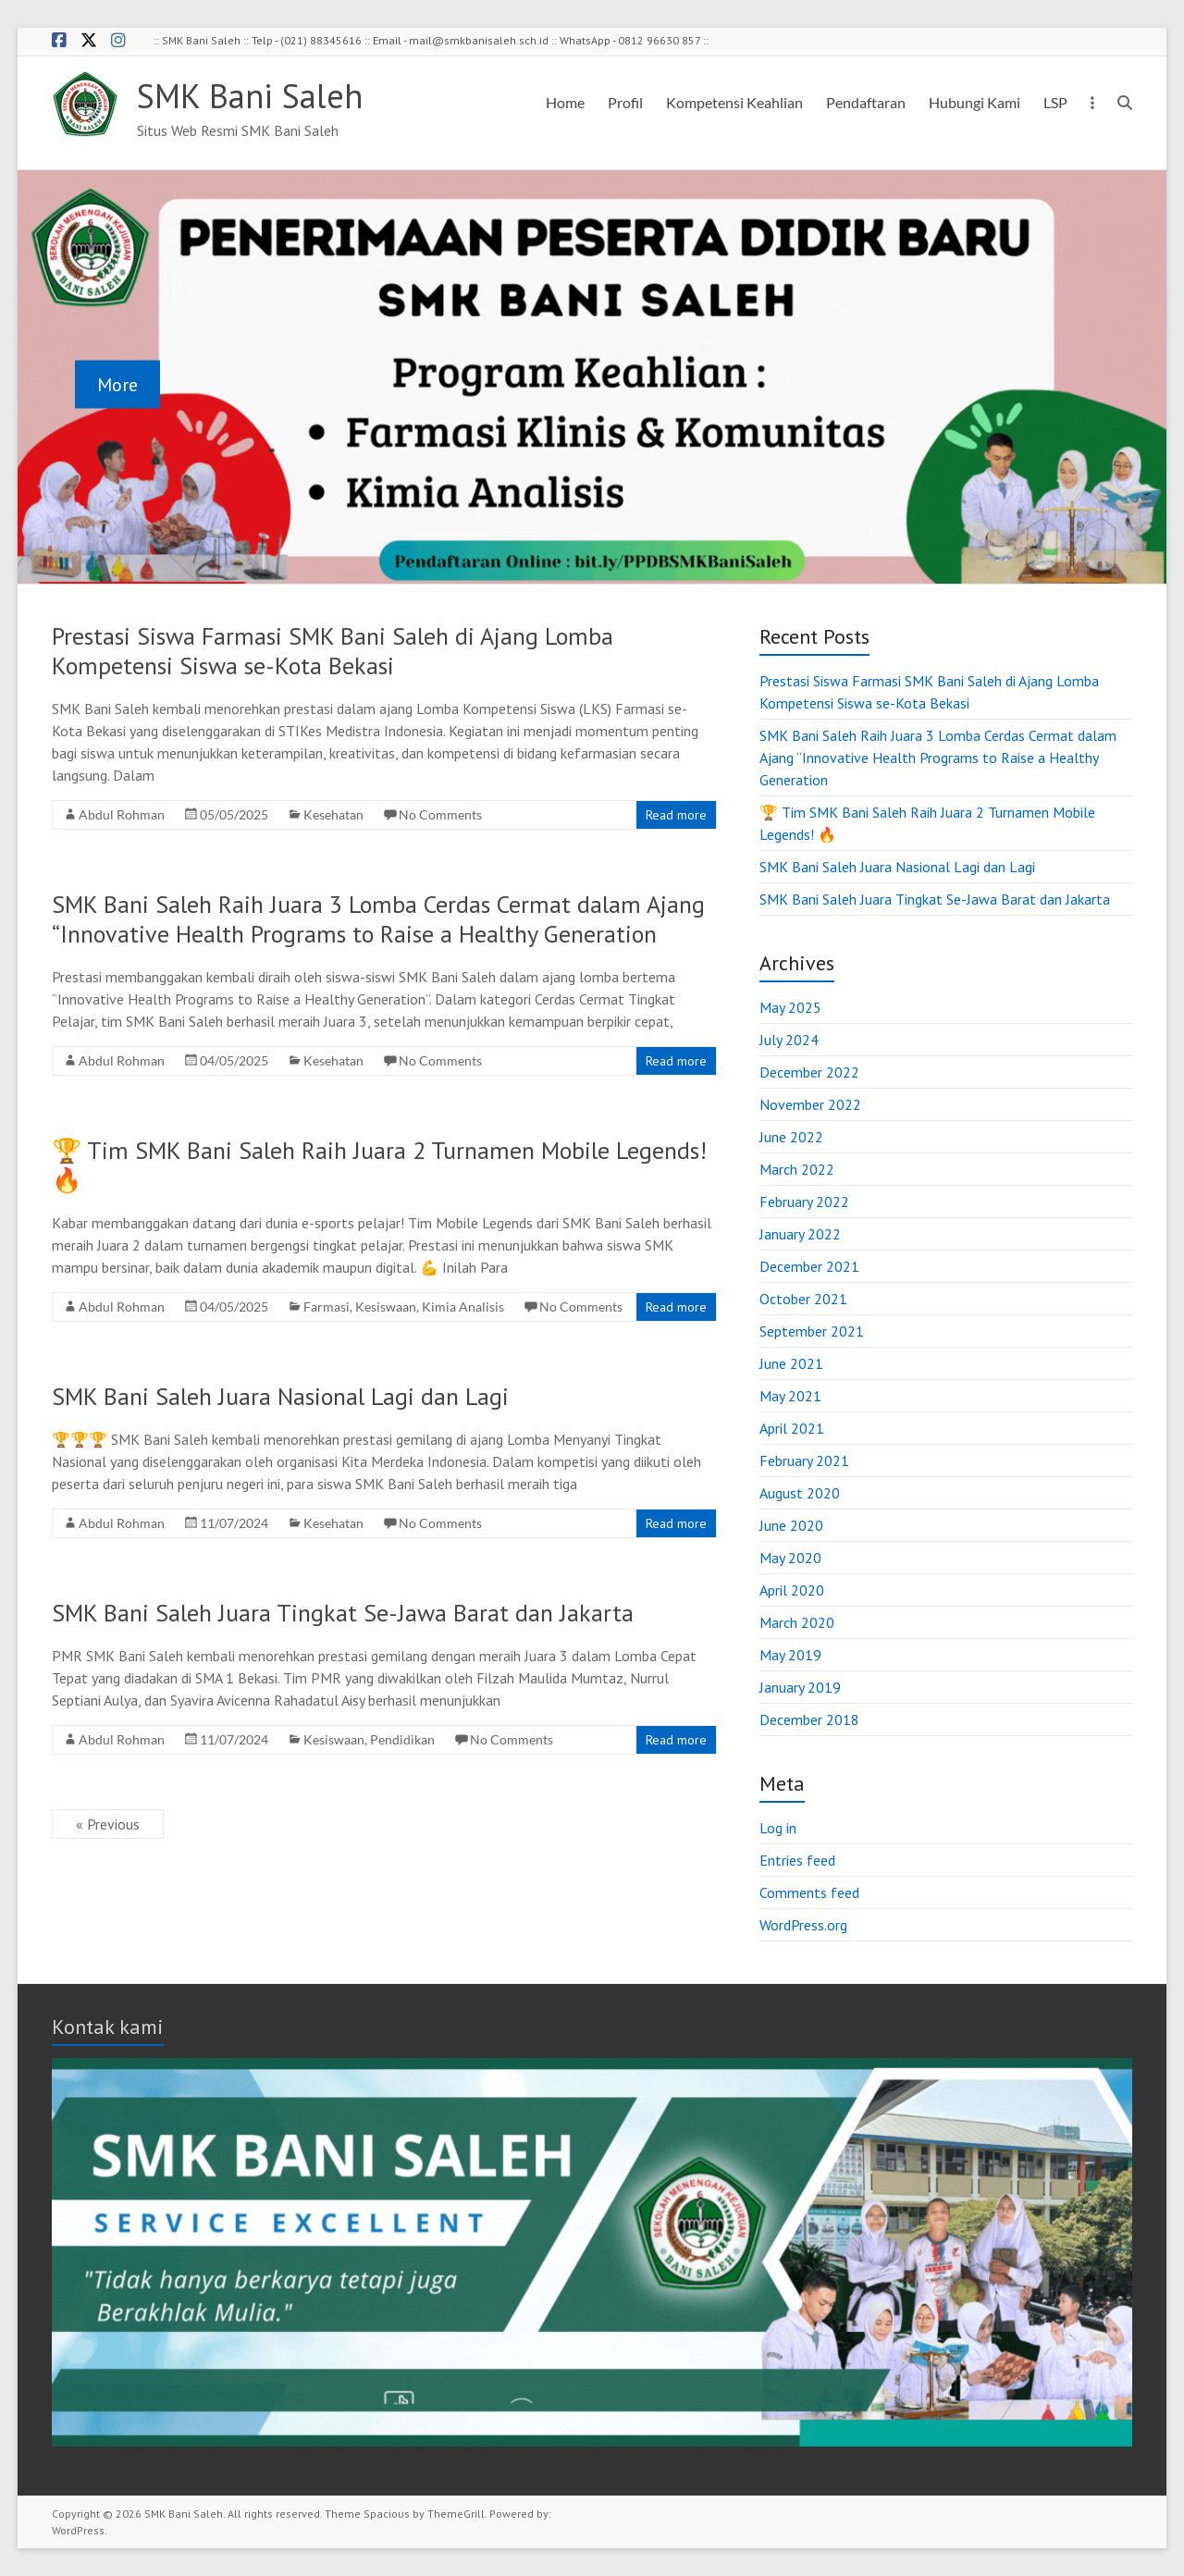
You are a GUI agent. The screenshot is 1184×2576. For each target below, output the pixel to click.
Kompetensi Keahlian (734, 102)
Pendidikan (402, 1739)
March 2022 (796, 1169)
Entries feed (797, 1860)
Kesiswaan (385, 1306)
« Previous (108, 1824)
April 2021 (791, 1428)
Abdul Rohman (122, 814)
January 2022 (800, 1234)
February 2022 (804, 1201)
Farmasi (326, 1306)
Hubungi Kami (974, 102)
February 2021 (804, 1460)
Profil (625, 102)
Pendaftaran (866, 102)
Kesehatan (333, 814)
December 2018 (809, 1719)
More (117, 384)
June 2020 (791, 1525)
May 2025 (790, 1007)
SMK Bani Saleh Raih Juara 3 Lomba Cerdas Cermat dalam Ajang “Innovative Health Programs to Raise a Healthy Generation (378, 919)
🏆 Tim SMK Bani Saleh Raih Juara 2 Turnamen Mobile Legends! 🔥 (379, 1165)
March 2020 (796, 1622)
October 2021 (803, 1298)
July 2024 (789, 1039)
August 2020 (799, 1493)
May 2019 (790, 1654)
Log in (777, 1827)
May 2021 (790, 1396)
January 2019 (800, 1687)
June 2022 (791, 1137)
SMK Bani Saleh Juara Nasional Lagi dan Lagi (280, 1396)
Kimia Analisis (463, 1306)
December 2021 (809, 1266)
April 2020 (791, 1590)
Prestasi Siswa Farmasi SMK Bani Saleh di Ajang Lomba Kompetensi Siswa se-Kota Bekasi (332, 651)
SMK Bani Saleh (250, 95)
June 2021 (791, 1363)
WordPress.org (803, 1925)
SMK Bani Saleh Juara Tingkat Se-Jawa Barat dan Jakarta (343, 1612)
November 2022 (810, 1104)
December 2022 (809, 1072)
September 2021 (811, 1331)
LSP (1055, 102)
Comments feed (809, 1892)
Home (565, 102)
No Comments (440, 814)
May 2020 (790, 1557)
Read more (676, 815)
